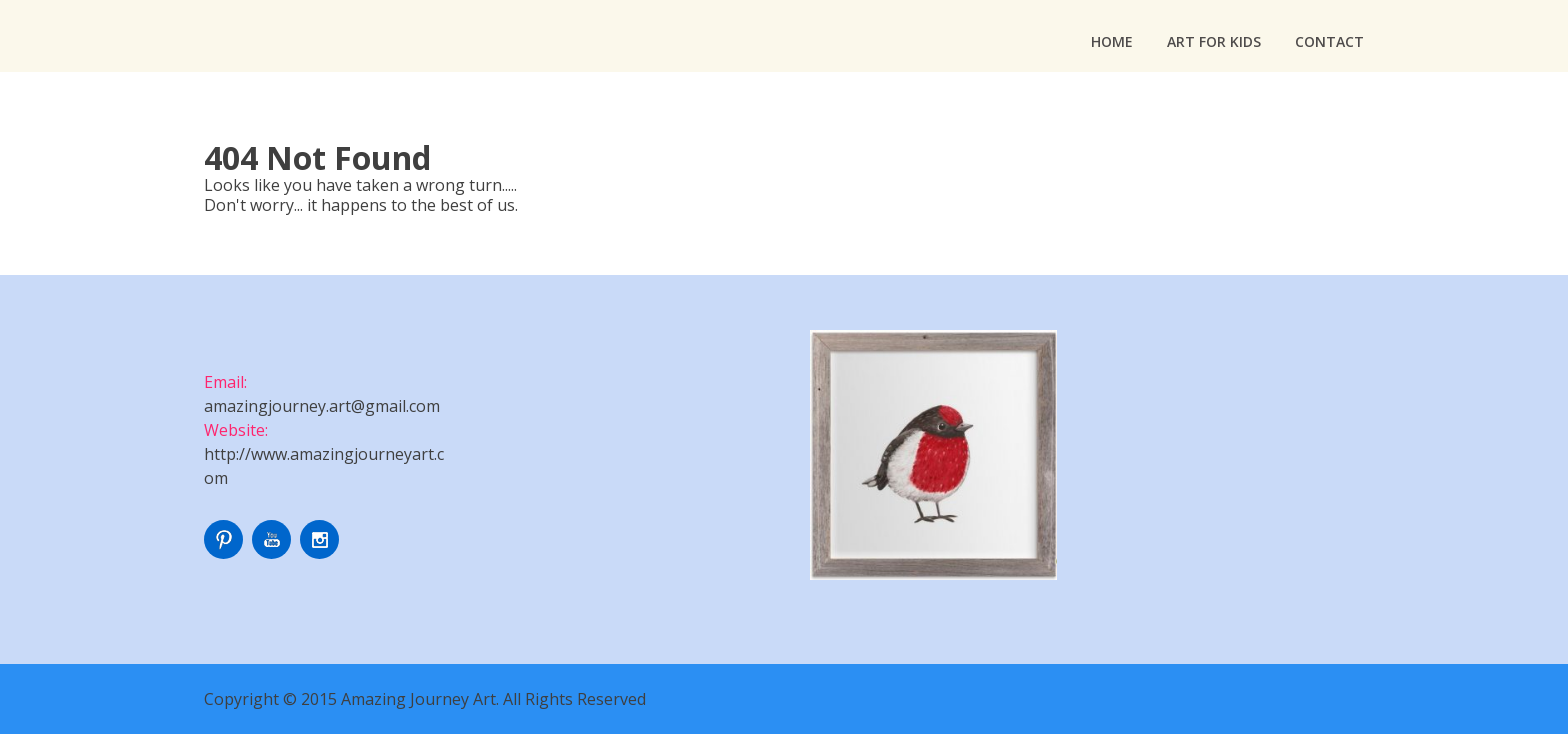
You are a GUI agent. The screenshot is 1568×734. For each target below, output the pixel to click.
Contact (1329, 41)
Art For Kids (1214, 41)
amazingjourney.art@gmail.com (322, 406)
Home (1112, 41)
